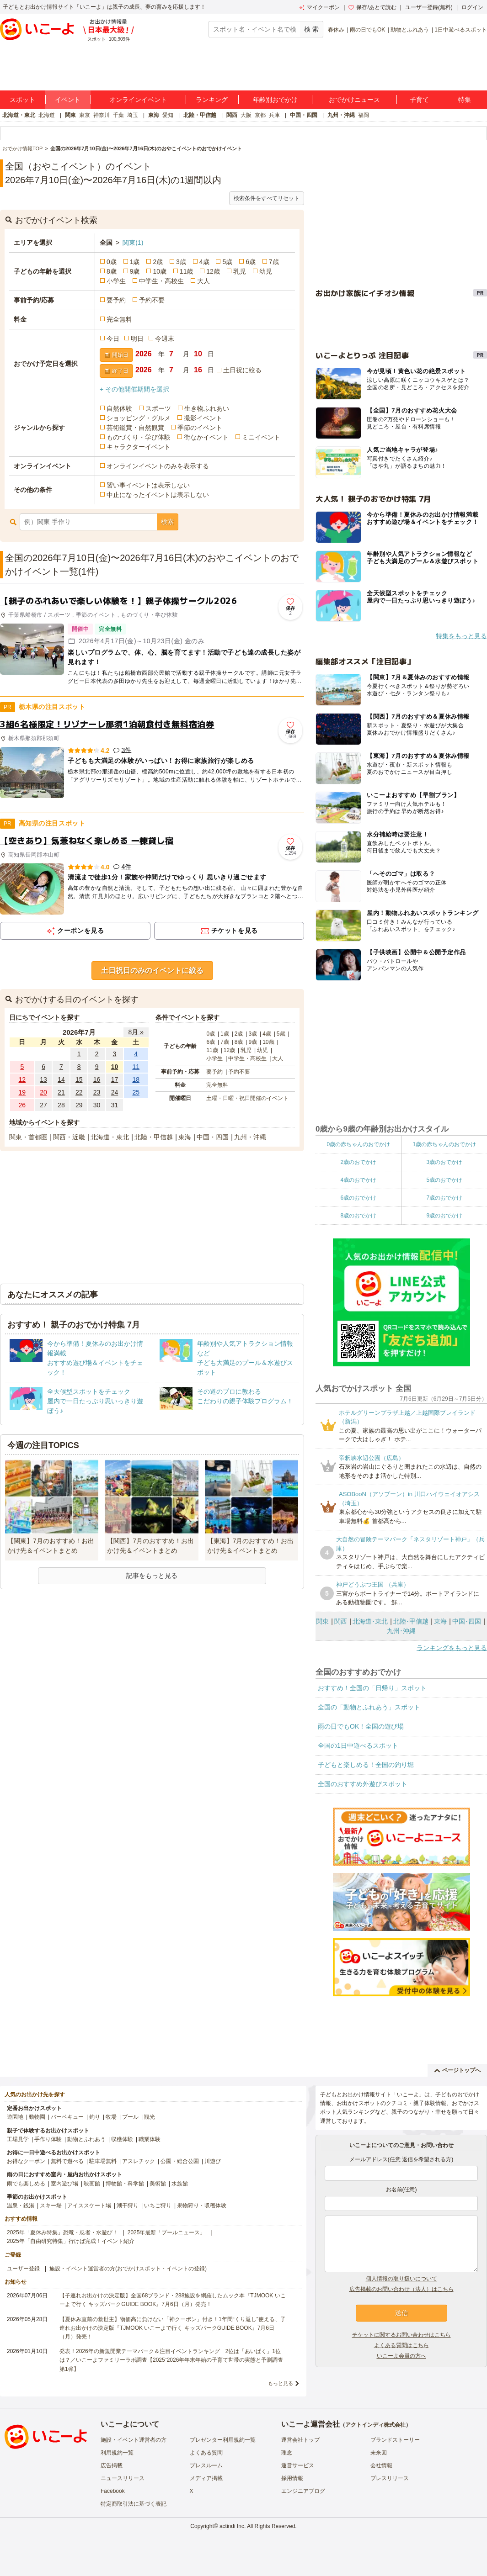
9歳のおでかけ (444, 1215)
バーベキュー (67, 2117)
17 (114, 1079)
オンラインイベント (138, 99)
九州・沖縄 (341, 115)
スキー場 (51, 2205)
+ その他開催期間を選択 (134, 389)
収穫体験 (122, 2139)
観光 (149, 2117)
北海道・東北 (18, 115)
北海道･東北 (370, 1621)
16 (97, 1079)
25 (135, 1092)
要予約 (116, 300)
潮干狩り (128, 2205)
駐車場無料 (103, 2161)
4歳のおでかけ (358, 1180)
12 (22, 1079)
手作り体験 (48, 2139)
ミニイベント (261, 437)
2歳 (158, 261)
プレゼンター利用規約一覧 (223, 2440)
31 (114, 1105)
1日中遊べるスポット (460, 29)
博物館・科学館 (125, 2183)
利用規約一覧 (117, 2452)
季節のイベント (199, 427)
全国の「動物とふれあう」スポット (369, 1707)
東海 (153, 115)
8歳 (112, 271)
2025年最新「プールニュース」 (167, 2232)
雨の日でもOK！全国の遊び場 (361, 1726)
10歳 (159, 271)
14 (61, 1079)
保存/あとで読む (372, 7)
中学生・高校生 (161, 281)
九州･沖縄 (401, 1630)
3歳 (181, 261)
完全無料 (119, 319)
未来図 (378, 2452)
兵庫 (274, 115)
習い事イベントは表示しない (148, 485)
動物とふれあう (410, 29)
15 (79, 1079)
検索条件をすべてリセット (267, 198)
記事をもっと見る (151, 1575)
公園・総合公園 (180, 2161)
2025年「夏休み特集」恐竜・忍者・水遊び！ (62, 2232)
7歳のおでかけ (444, 1198)
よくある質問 (206, 2452)
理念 (286, 2452)
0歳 (112, 261)
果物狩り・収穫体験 (201, 2205)
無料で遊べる (67, 2161)
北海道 (46, 115)
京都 (260, 115)
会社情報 (381, 2465)
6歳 (251, 261)
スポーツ (158, 408)
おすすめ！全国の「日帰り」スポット (372, 1688)
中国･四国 (466, 1621)
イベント (67, 99)
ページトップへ (457, 2070)
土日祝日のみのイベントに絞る (152, 970)
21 (61, 1092)
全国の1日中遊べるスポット (358, 1745)
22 (79, 1092)
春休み (336, 29)
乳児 (239, 271)
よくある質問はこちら (401, 2345)
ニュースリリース (122, 2478)
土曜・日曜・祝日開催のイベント (247, 1098)
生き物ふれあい (206, 408)
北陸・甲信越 (199, 115)
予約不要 (152, 300)
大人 (203, 281)
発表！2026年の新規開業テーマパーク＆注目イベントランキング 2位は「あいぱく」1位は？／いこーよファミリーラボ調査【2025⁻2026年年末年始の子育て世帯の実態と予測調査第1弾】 (171, 2360)
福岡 (363, 115)
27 (43, 1105)
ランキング (212, 99)
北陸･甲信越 (410, 1621)
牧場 (111, 2117)
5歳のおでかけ (444, 1180)
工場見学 (18, 2139)
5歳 (227, 261)
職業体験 (150, 2139)
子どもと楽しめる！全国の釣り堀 (366, 1764)
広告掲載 (112, 2465)
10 (114, 1066)
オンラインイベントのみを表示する (158, 466)
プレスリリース (389, 2478)
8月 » (135, 1032)
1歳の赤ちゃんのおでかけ (444, 1144)
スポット (22, 99)
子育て (419, 99)
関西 (231, 115)
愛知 (167, 115)
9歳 (135, 271)
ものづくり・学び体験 (139, 437)
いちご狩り (157, 2205)
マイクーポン (319, 7)
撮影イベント (203, 418)
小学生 (116, 281)
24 (114, 1092)
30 (97, 1105)
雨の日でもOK (367, 29)
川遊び (212, 2161)
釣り (94, 2117)
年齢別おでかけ (275, 99)
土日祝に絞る (242, 370)
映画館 (92, 2183)
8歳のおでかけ (358, 1215)
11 (135, 1066)
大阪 (246, 115)
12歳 (213, 271)
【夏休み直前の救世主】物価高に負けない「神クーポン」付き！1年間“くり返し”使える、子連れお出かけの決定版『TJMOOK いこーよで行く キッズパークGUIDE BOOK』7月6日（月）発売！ (172, 2328)
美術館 (158, 2183)
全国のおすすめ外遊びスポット (362, 1784)
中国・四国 (303, 115)
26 (22, 1105)
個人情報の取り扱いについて (401, 2278)
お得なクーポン (26, 2161)
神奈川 (101, 115)
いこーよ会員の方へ (401, 2356)
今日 (113, 338)
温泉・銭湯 (20, 2205)
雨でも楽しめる (26, 2183)
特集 (464, 99)
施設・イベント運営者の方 (133, 2440)
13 (43, 1079)
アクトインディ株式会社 (375, 2425)
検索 (167, 521)
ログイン (472, 7)
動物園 (37, 2117)
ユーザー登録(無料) (429, 7)
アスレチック (138, 2161)
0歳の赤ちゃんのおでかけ (358, 1144)
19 (22, 1092)
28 (61, 1105)
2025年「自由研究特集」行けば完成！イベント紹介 (70, 2241)
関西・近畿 (69, 1137)
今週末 (164, 338)
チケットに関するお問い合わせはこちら (401, 2335)
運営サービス (297, 2465)
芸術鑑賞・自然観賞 (135, 427)
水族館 (179, 2183)
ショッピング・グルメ (139, 418)
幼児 (265, 271)
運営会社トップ (300, 2440)
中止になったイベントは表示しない (158, 494)
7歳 (274, 261)
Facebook (113, 2491)
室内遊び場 (64, 2183)
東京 (84, 115)
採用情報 (292, 2478)
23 (97, 1092)
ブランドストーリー (395, 2440)
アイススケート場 (89, 2205)
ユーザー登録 (23, 2268)
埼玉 (132, 115)
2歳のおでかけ (358, 1162)
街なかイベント (206, 437)
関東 (70, 115)
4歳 (204, 261)
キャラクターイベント (139, 446)
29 (79, 1105)
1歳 (135, 261)
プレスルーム (206, 2465)
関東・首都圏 (28, 1137)
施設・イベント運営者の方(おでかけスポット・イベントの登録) (128, 2268)
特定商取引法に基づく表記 (133, 2504)
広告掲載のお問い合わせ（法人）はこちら (401, 2289)
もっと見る (280, 2383)
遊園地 (15, 2117)
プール (130, 2117)
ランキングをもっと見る (452, 1647)
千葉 (118, 115)
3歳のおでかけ (444, 1162)
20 (43, 1092)
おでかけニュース (354, 99)
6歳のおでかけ (358, 1198)
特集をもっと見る (461, 636)
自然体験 (119, 408)
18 (135, 1079)
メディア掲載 (206, 2478)
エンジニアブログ (303, 2491)
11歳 (186, 271)
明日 (137, 338)
